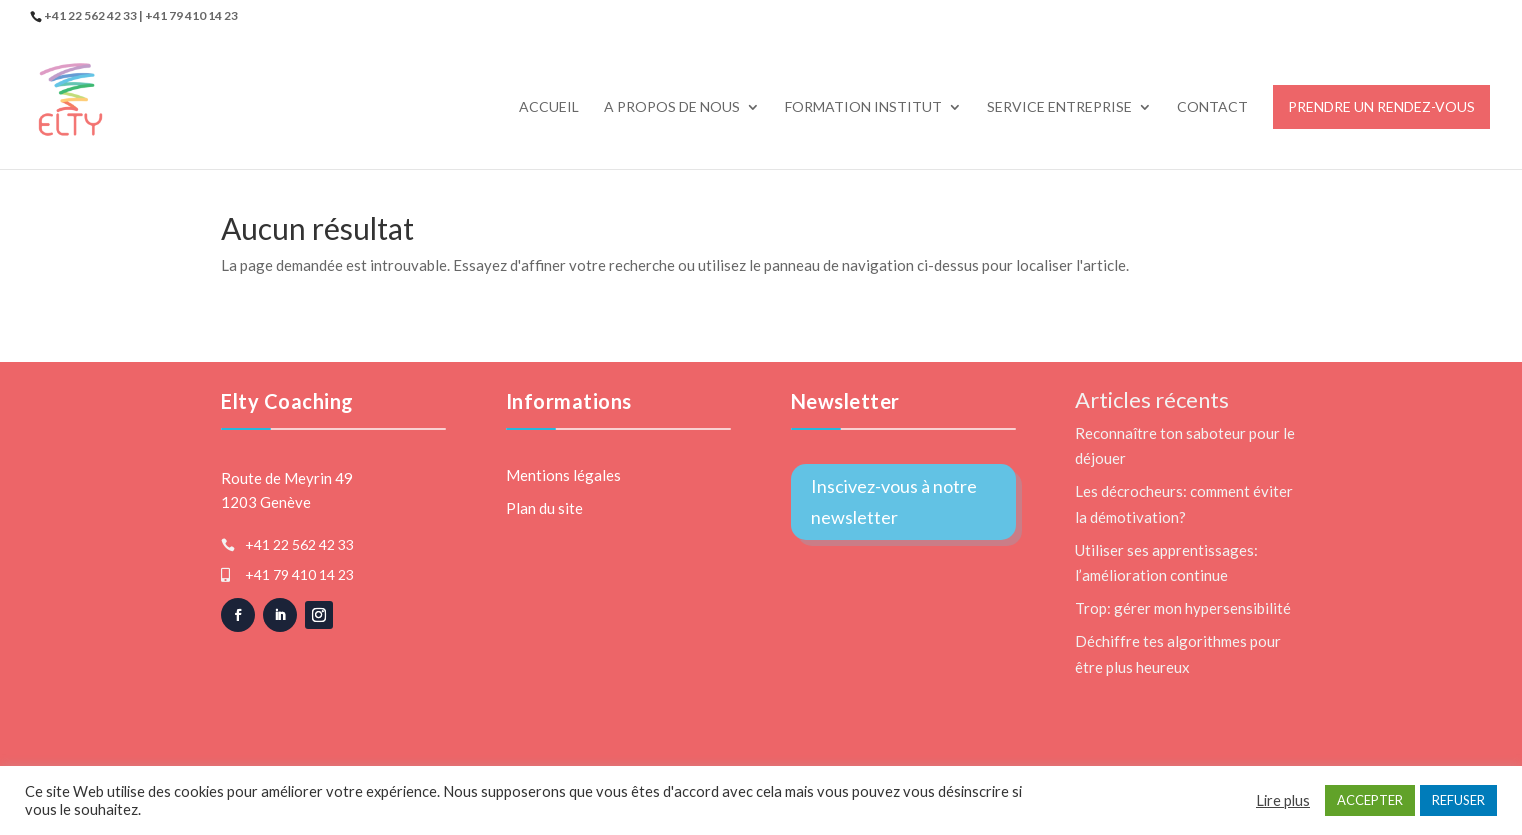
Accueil (549, 107)
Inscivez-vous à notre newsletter (894, 501)
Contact (1212, 107)
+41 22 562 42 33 (299, 544)
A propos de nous (672, 107)
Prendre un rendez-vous (1381, 106)
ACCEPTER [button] (1370, 800)
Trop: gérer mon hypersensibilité (1183, 608)
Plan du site (544, 508)
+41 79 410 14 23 (299, 574)
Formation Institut (863, 107)
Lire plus (1283, 800)
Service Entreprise (1059, 107)
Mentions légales (563, 475)
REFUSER (1458, 800)
